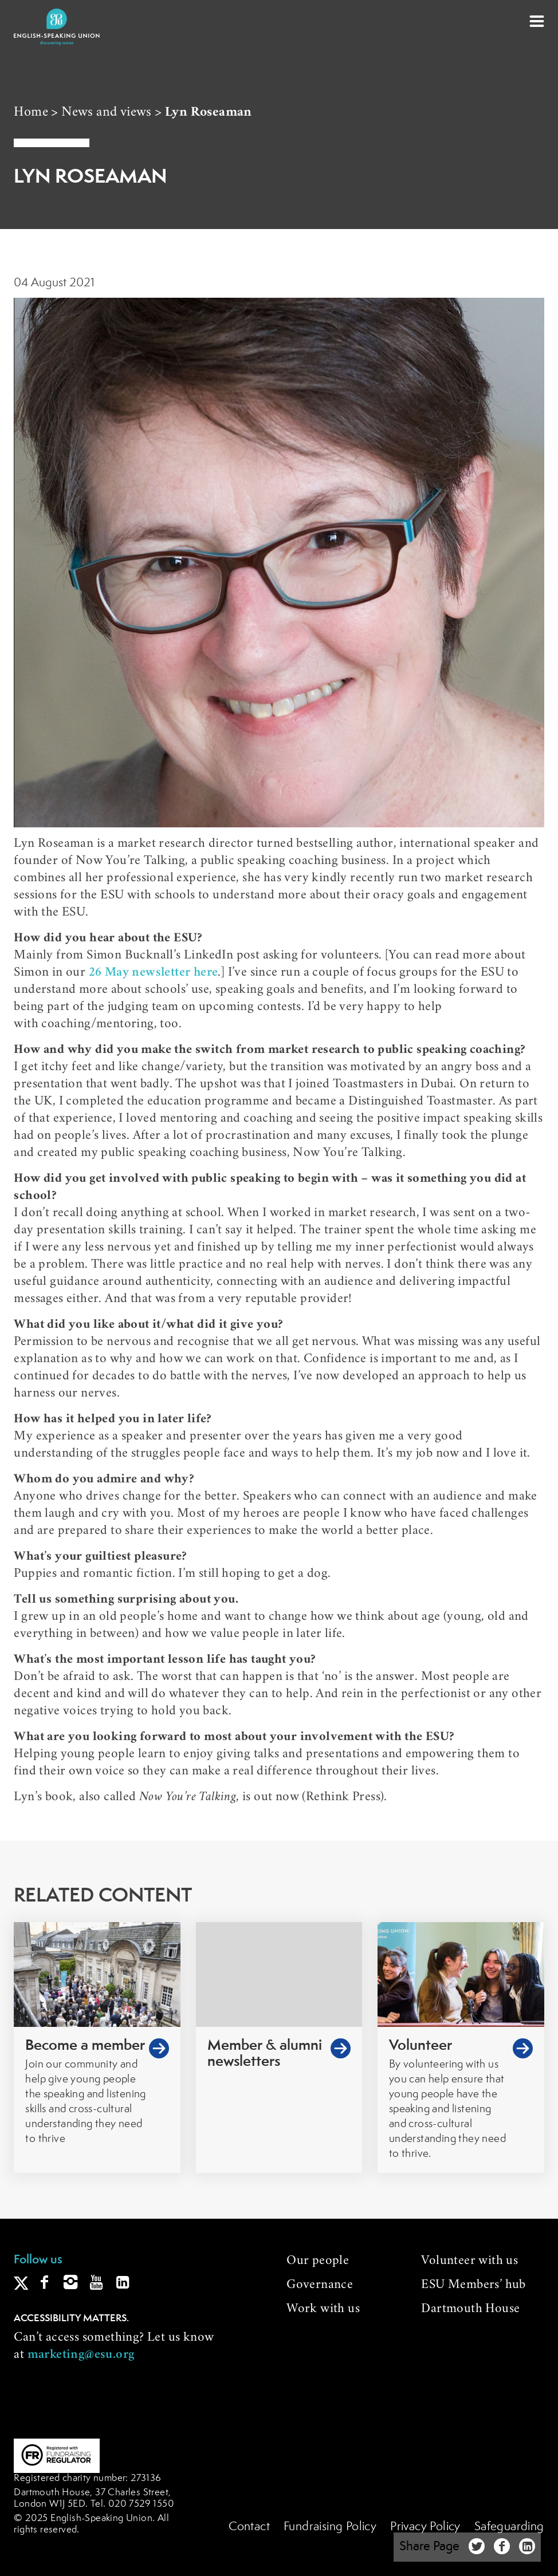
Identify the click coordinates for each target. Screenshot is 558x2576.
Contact (249, 2527)
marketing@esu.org (81, 2355)
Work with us (323, 2309)
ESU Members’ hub (473, 2285)
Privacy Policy (425, 2527)
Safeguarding (509, 2527)
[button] (536, 21)
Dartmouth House (470, 2309)
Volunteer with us (469, 2261)
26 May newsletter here (153, 973)
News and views (106, 113)
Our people (317, 2261)
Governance (319, 2285)
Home (31, 113)
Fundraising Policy (330, 2527)
